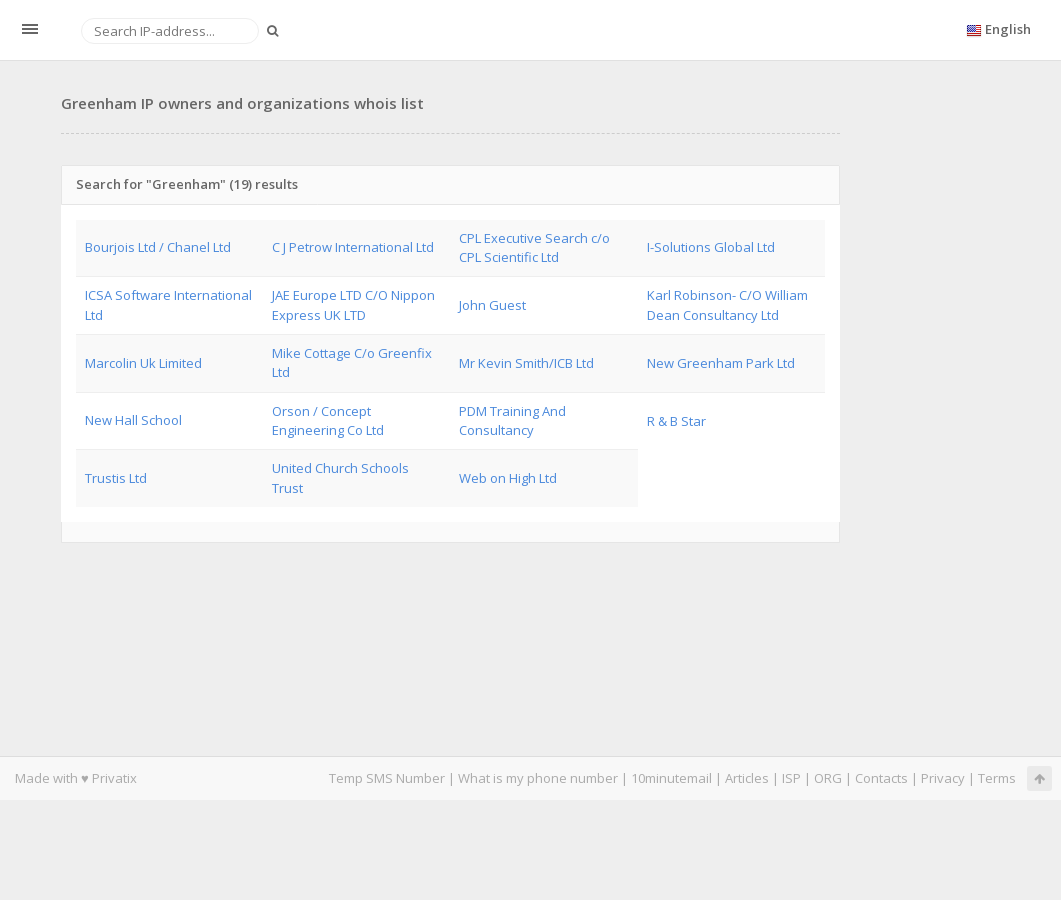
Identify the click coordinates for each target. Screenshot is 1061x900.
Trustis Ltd (116, 478)
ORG (828, 778)
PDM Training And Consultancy (512, 420)
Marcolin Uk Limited (143, 363)
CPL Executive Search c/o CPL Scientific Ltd (534, 247)
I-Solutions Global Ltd (711, 247)
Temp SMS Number (387, 778)
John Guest (492, 305)
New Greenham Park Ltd (721, 363)
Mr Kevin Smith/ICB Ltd (526, 363)
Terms (997, 778)
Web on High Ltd (508, 478)
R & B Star (676, 421)
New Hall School (133, 420)
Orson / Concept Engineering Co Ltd (328, 420)
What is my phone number (538, 778)
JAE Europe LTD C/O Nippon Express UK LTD (353, 304)
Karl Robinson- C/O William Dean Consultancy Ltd (727, 304)
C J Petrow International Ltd (353, 247)
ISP (791, 778)
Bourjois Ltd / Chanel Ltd (158, 247)
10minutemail (671, 778)
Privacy (943, 778)
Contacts (881, 778)
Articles (747, 778)
